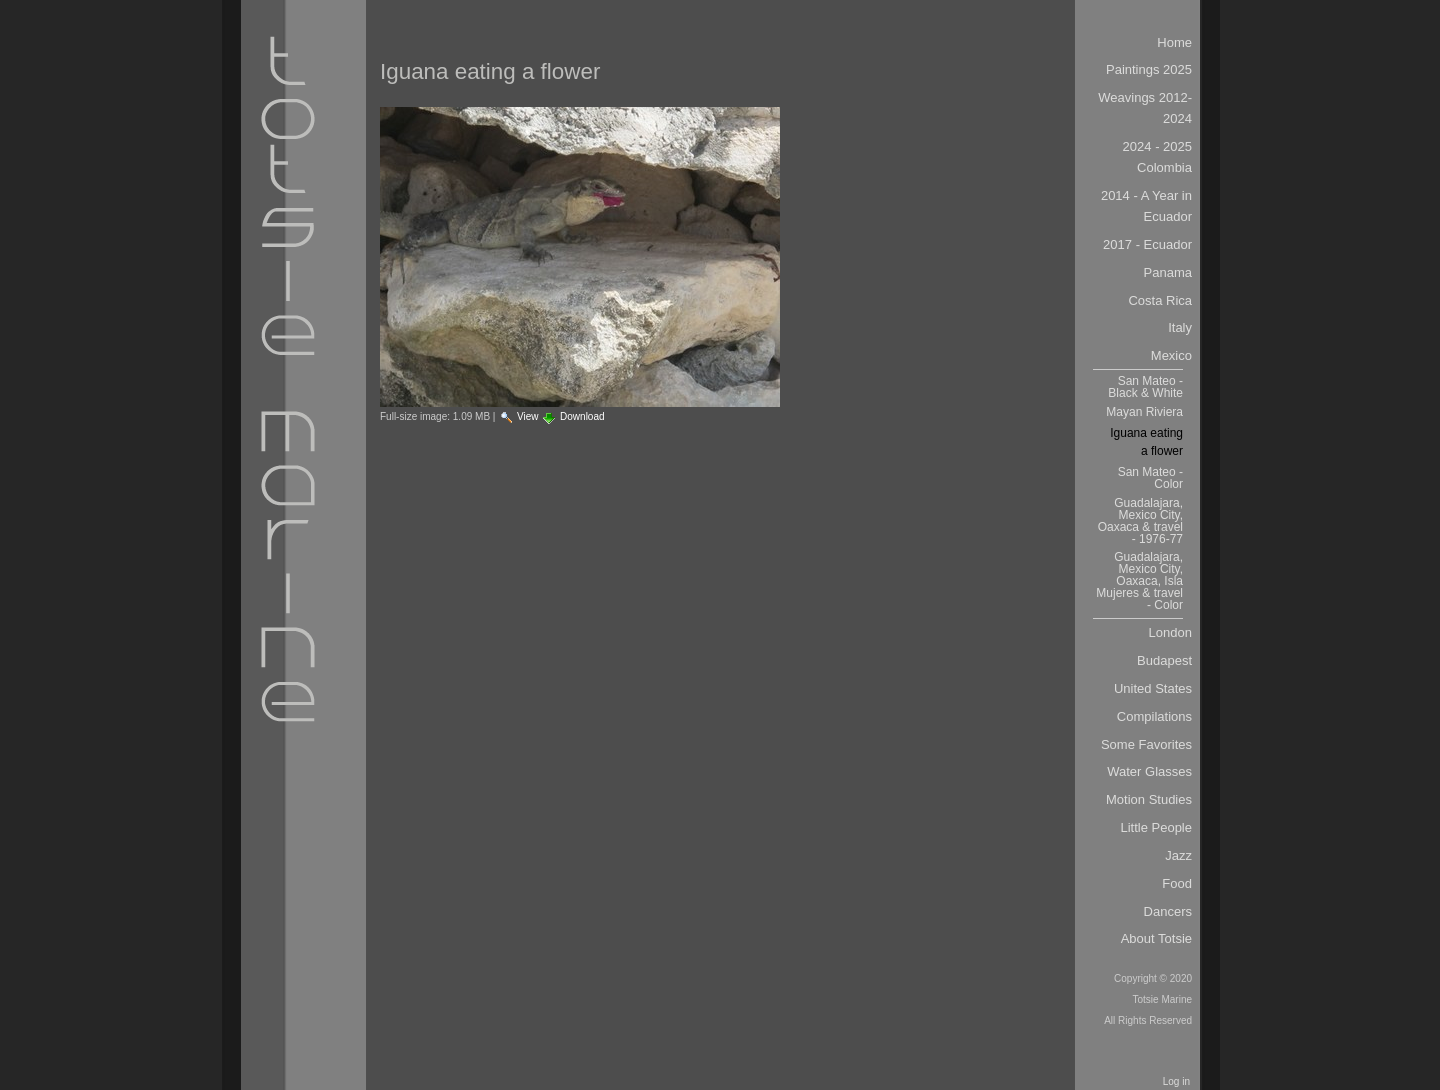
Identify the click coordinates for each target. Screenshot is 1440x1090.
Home (1174, 42)
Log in (1176, 1081)
